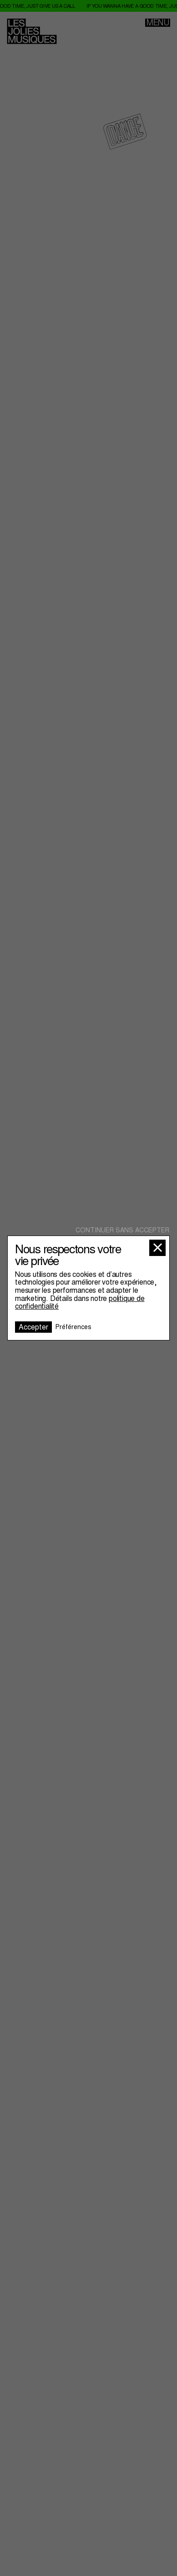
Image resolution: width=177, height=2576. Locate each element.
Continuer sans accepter (122, 1230)
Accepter (33, 1327)
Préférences (73, 1326)
